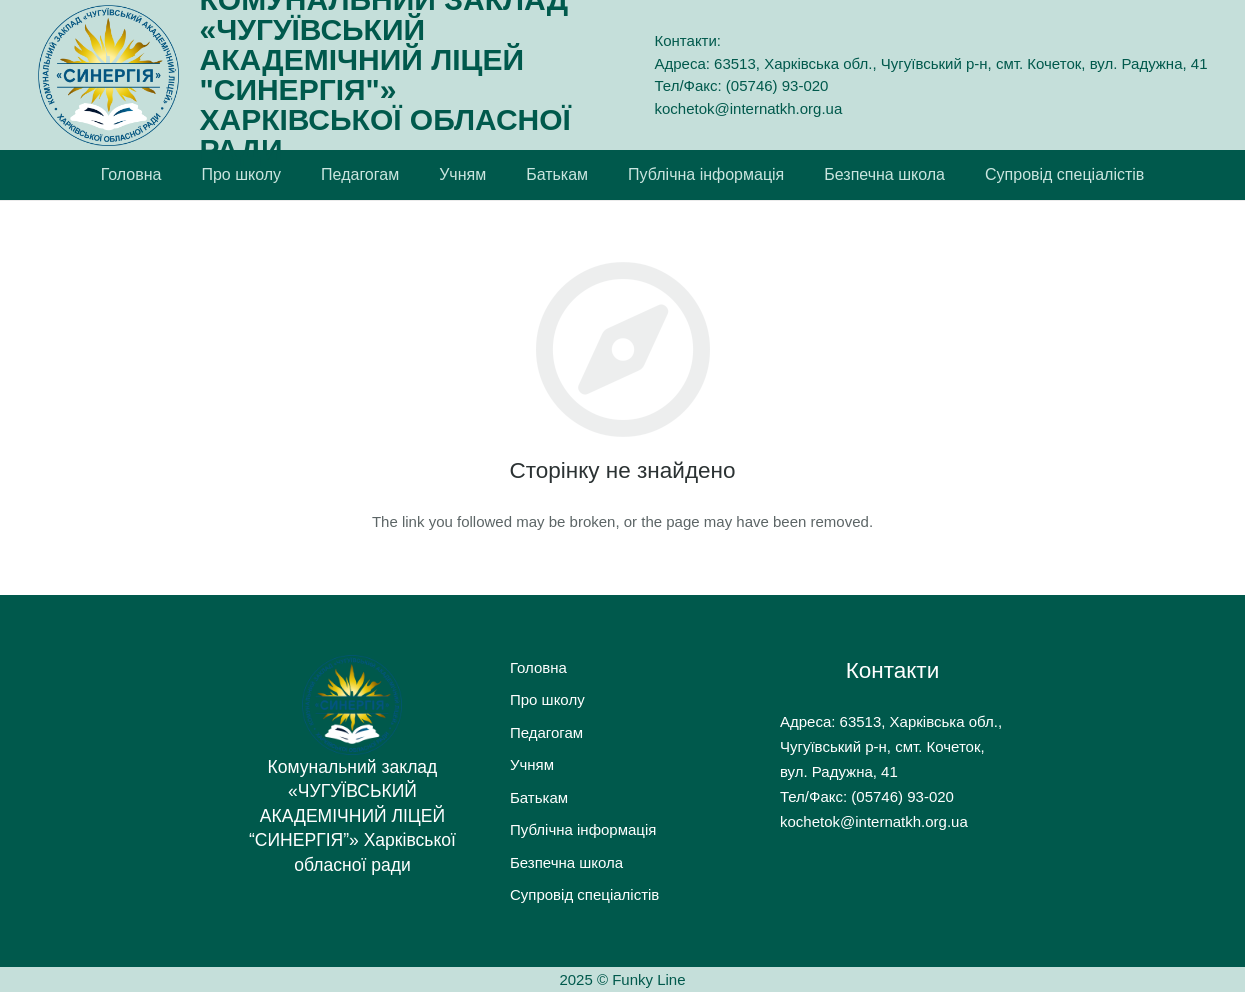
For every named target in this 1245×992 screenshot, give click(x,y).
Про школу (547, 699)
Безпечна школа (566, 862)
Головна (538, 667)
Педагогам (546, 732)
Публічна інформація (583, 829)
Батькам (539, 797)
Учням (532, 764)
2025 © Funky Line (622, 979)
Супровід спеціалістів (584, 894)
